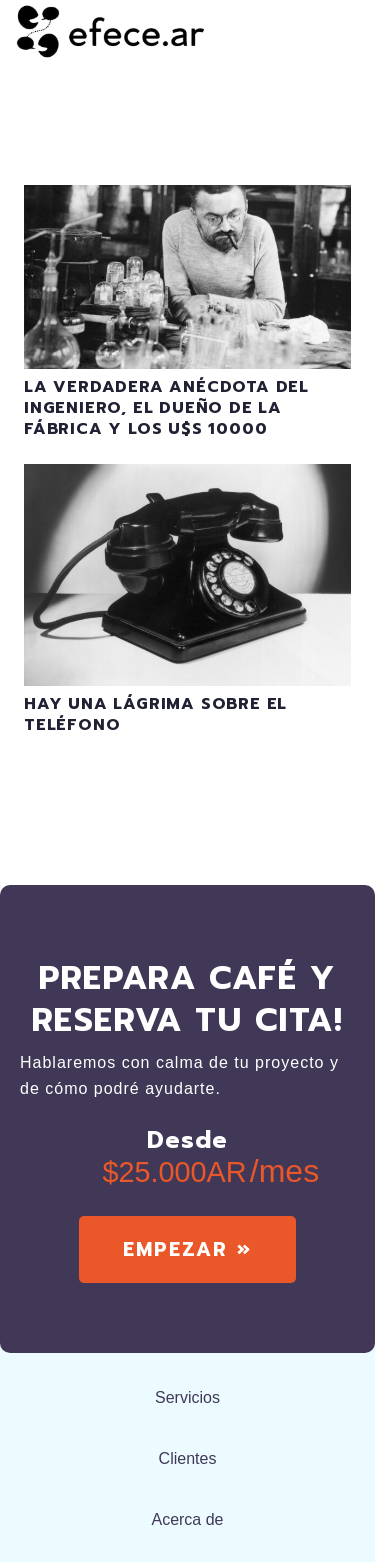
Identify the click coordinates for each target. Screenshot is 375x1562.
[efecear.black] (110, 30)
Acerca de (187, 1519)
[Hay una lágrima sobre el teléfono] (187, 476)
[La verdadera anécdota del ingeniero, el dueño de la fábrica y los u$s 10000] (187, 197)
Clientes (188, 1458)
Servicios (187, 1397)
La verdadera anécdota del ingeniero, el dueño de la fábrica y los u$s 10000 (166, 408)
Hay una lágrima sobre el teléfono (155, 714)
